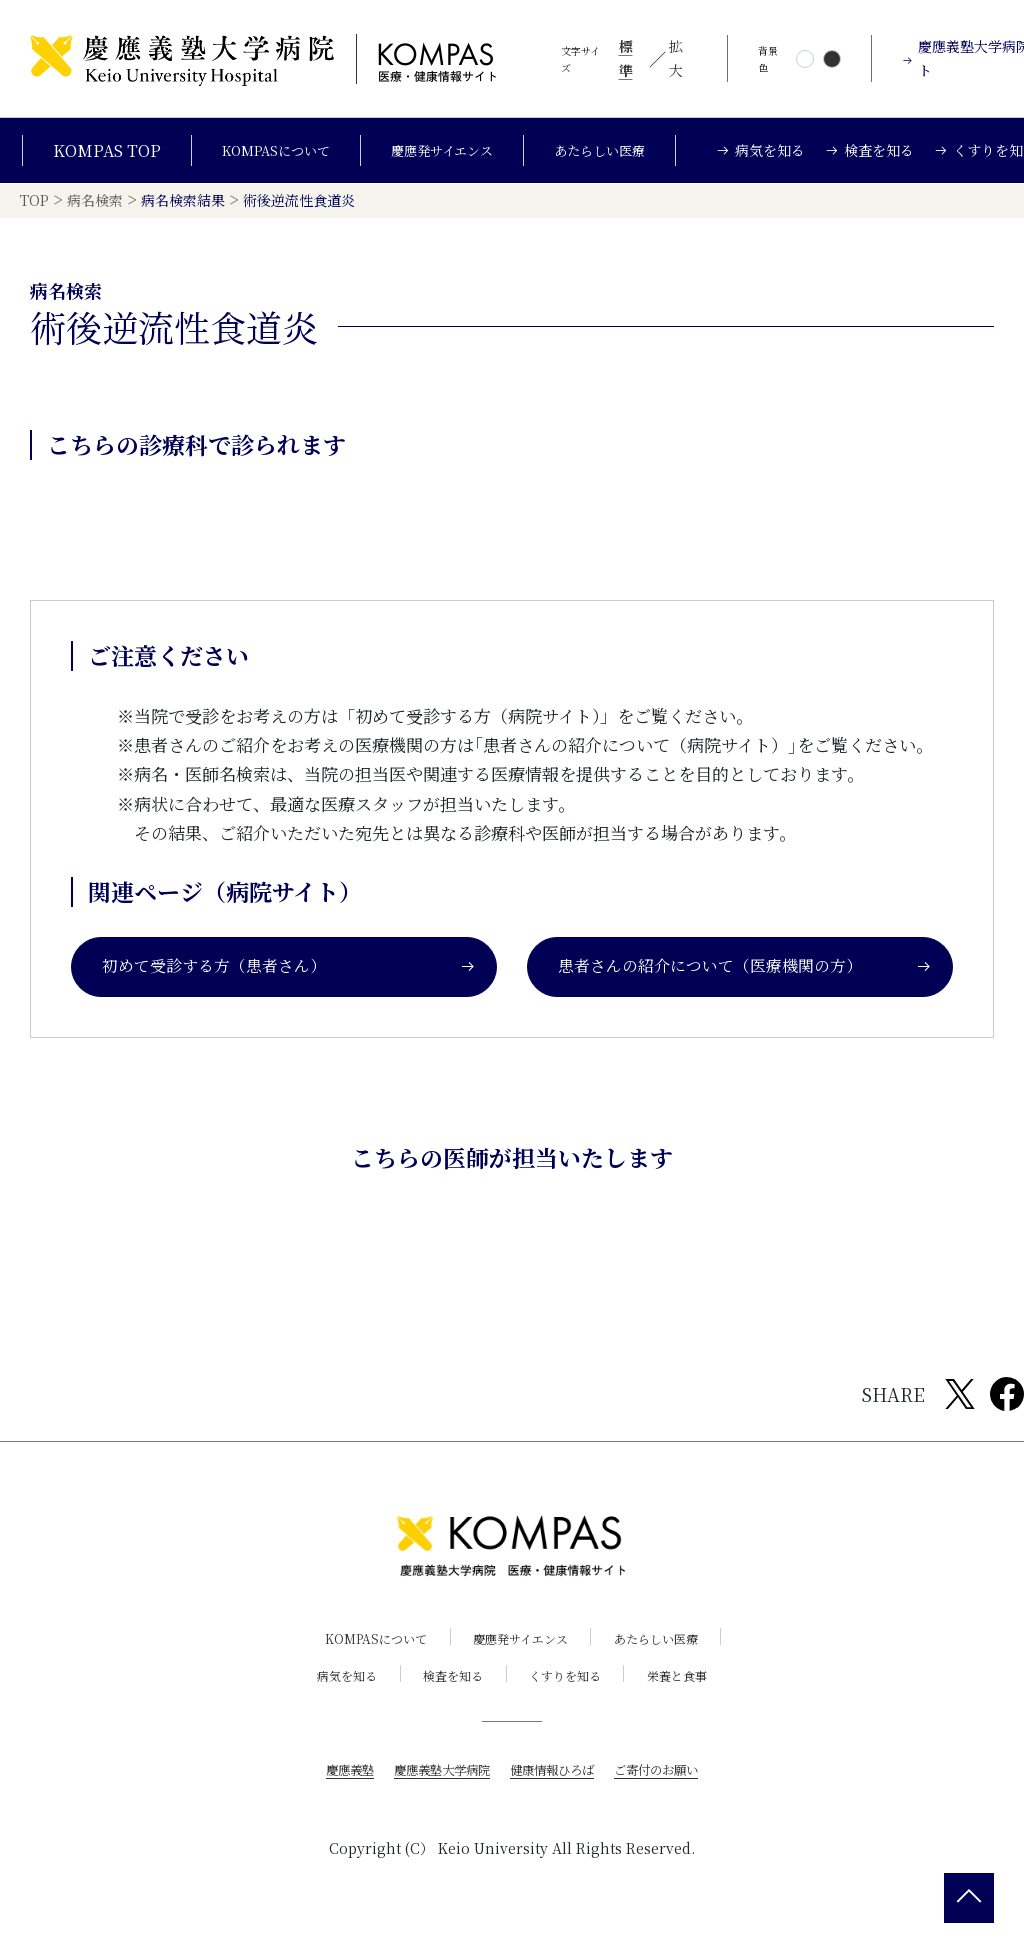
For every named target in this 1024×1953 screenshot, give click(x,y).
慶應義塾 (328, 1792)
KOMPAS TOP (83, 158)
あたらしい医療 (623, 158)
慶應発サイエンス (447, 158)
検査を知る (446, 1698)
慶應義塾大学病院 (432, 1792)
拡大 (676, 58)
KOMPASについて (261, 158)
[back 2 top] (969, 1898)
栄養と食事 (700, 1698)
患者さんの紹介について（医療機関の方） (745, 989)
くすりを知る (573, 1698)
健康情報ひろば (557, 1792)
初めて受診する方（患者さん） (289, 989)
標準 (626, 58)
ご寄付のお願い (675, 1792)
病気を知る (325, 1698)
